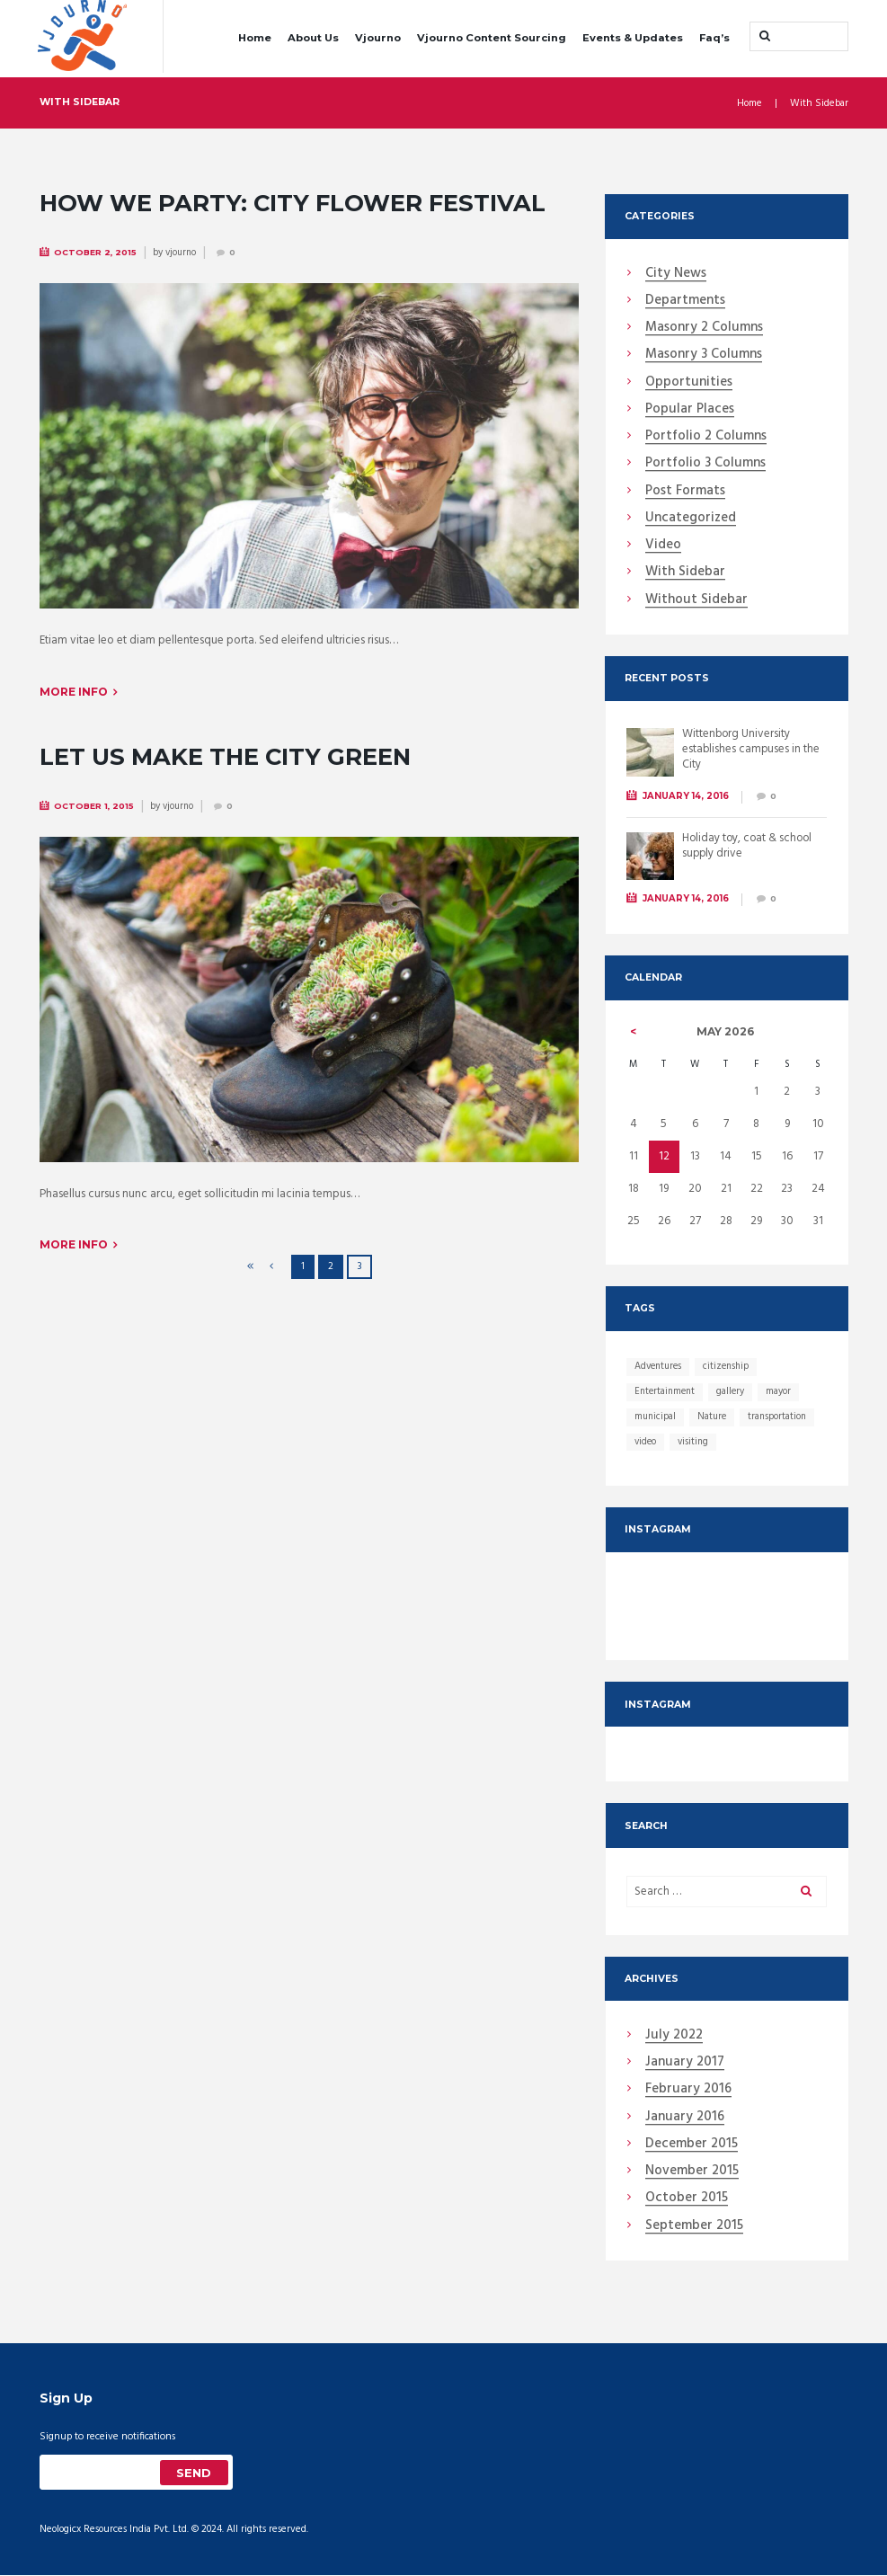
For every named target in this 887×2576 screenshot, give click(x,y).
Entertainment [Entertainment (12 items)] (665, 1391)
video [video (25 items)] (645, 1442)
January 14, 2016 (686, 796)
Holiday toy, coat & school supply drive (749, 846)
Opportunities (688, 383)
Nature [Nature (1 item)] (714, 1416)
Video (663, 545)
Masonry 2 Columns (704, 328)
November (692, 2172)
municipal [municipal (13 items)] (656, 1416)
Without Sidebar (696, 600)
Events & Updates (632, 37)
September (694, 2227)
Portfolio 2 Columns (706, 437)
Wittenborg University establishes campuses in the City (751, 749)
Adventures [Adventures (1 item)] (659, 1366)
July (674, 2037)
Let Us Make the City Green (227, 754)
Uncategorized (690, 518)
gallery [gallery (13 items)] (733, 1391)
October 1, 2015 (94, 803)
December (691, 2145)
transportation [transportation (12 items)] (780, 1416)
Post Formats (685, 491)
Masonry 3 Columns (703, 355)
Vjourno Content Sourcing (491, 37)
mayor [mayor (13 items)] (781, 1391)
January (684, 2063)
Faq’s (714, 37)
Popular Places (689, 410)
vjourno (183, 252)
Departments (685, 301)
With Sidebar (685, 572)
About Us (313, 37)
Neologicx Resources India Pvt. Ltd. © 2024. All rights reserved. (175, 2530)
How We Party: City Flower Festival (294, 202)
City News (675, 274)
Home (254, 37)
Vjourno (378, 37)
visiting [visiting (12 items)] (695, 1442)
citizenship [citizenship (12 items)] (729, 1366)
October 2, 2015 (95, 251)
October (686, 2199)
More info (74, 690)
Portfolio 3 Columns (705, 464)
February (688, 2090)
